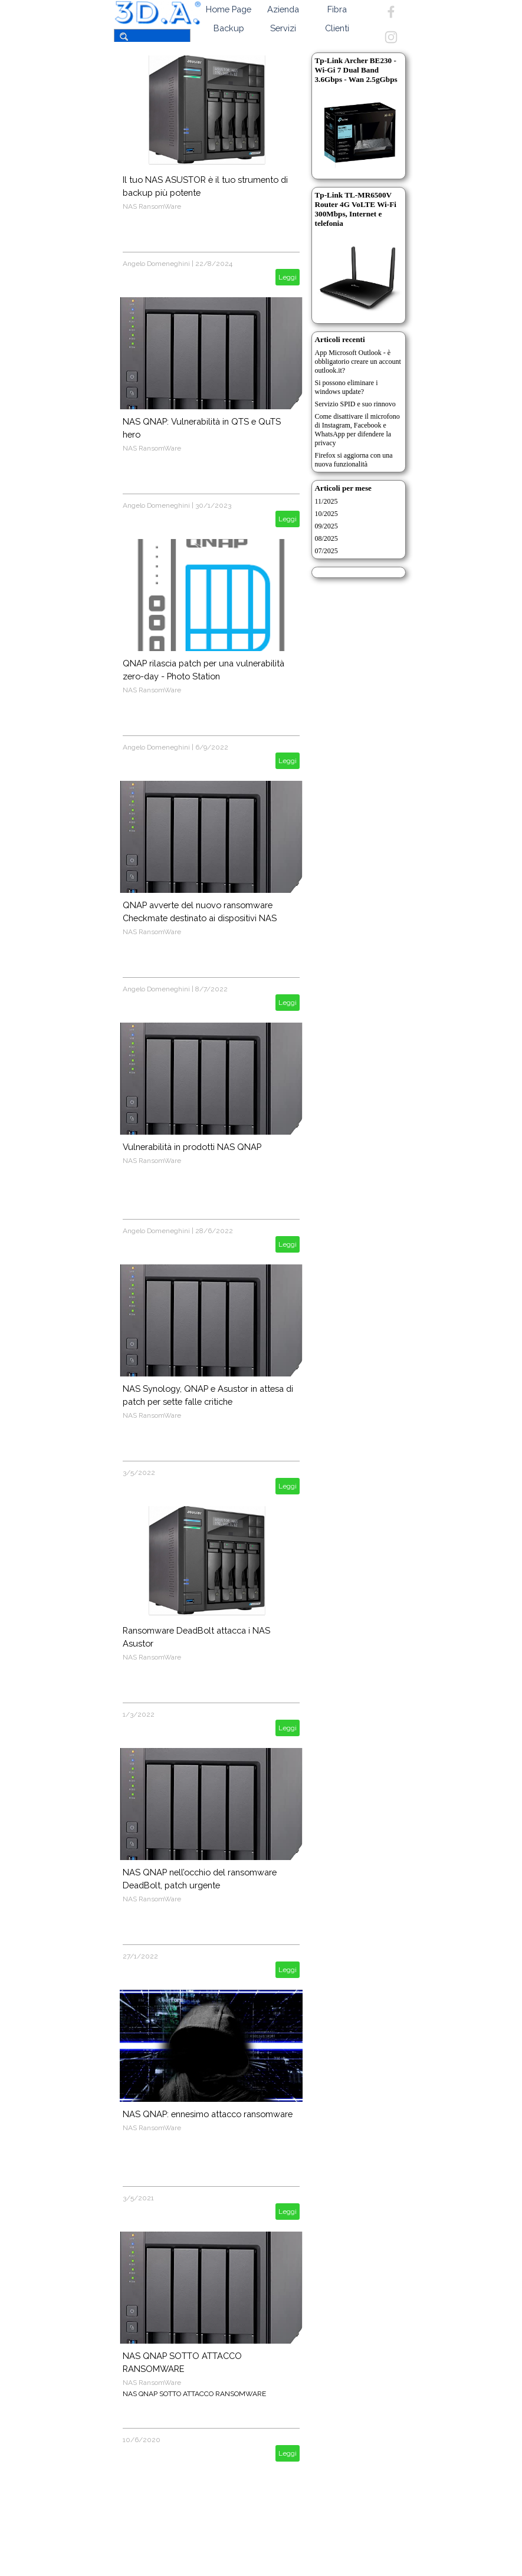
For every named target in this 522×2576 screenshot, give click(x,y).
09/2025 (326, 526)
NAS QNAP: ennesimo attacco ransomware (208, 2114)
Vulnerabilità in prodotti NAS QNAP (192, 1147)
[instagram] (391, 37)
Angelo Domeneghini (156, 263)
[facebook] (391, 12)
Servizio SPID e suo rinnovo (355, 404)
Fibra (337, 9)
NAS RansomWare (152, 206)
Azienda (283, 9)
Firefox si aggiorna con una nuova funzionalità (354, 459)
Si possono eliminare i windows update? (346, 387)
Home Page (228, 9)
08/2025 (326, 538)
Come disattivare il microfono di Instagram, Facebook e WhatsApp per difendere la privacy (357, 429)
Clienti (337, 28)
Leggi (287, 277)
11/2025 (326, 501)
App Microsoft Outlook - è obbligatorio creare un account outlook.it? (358, 361)
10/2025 (326, 514)
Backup (229, 28)
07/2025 (326, 551)
